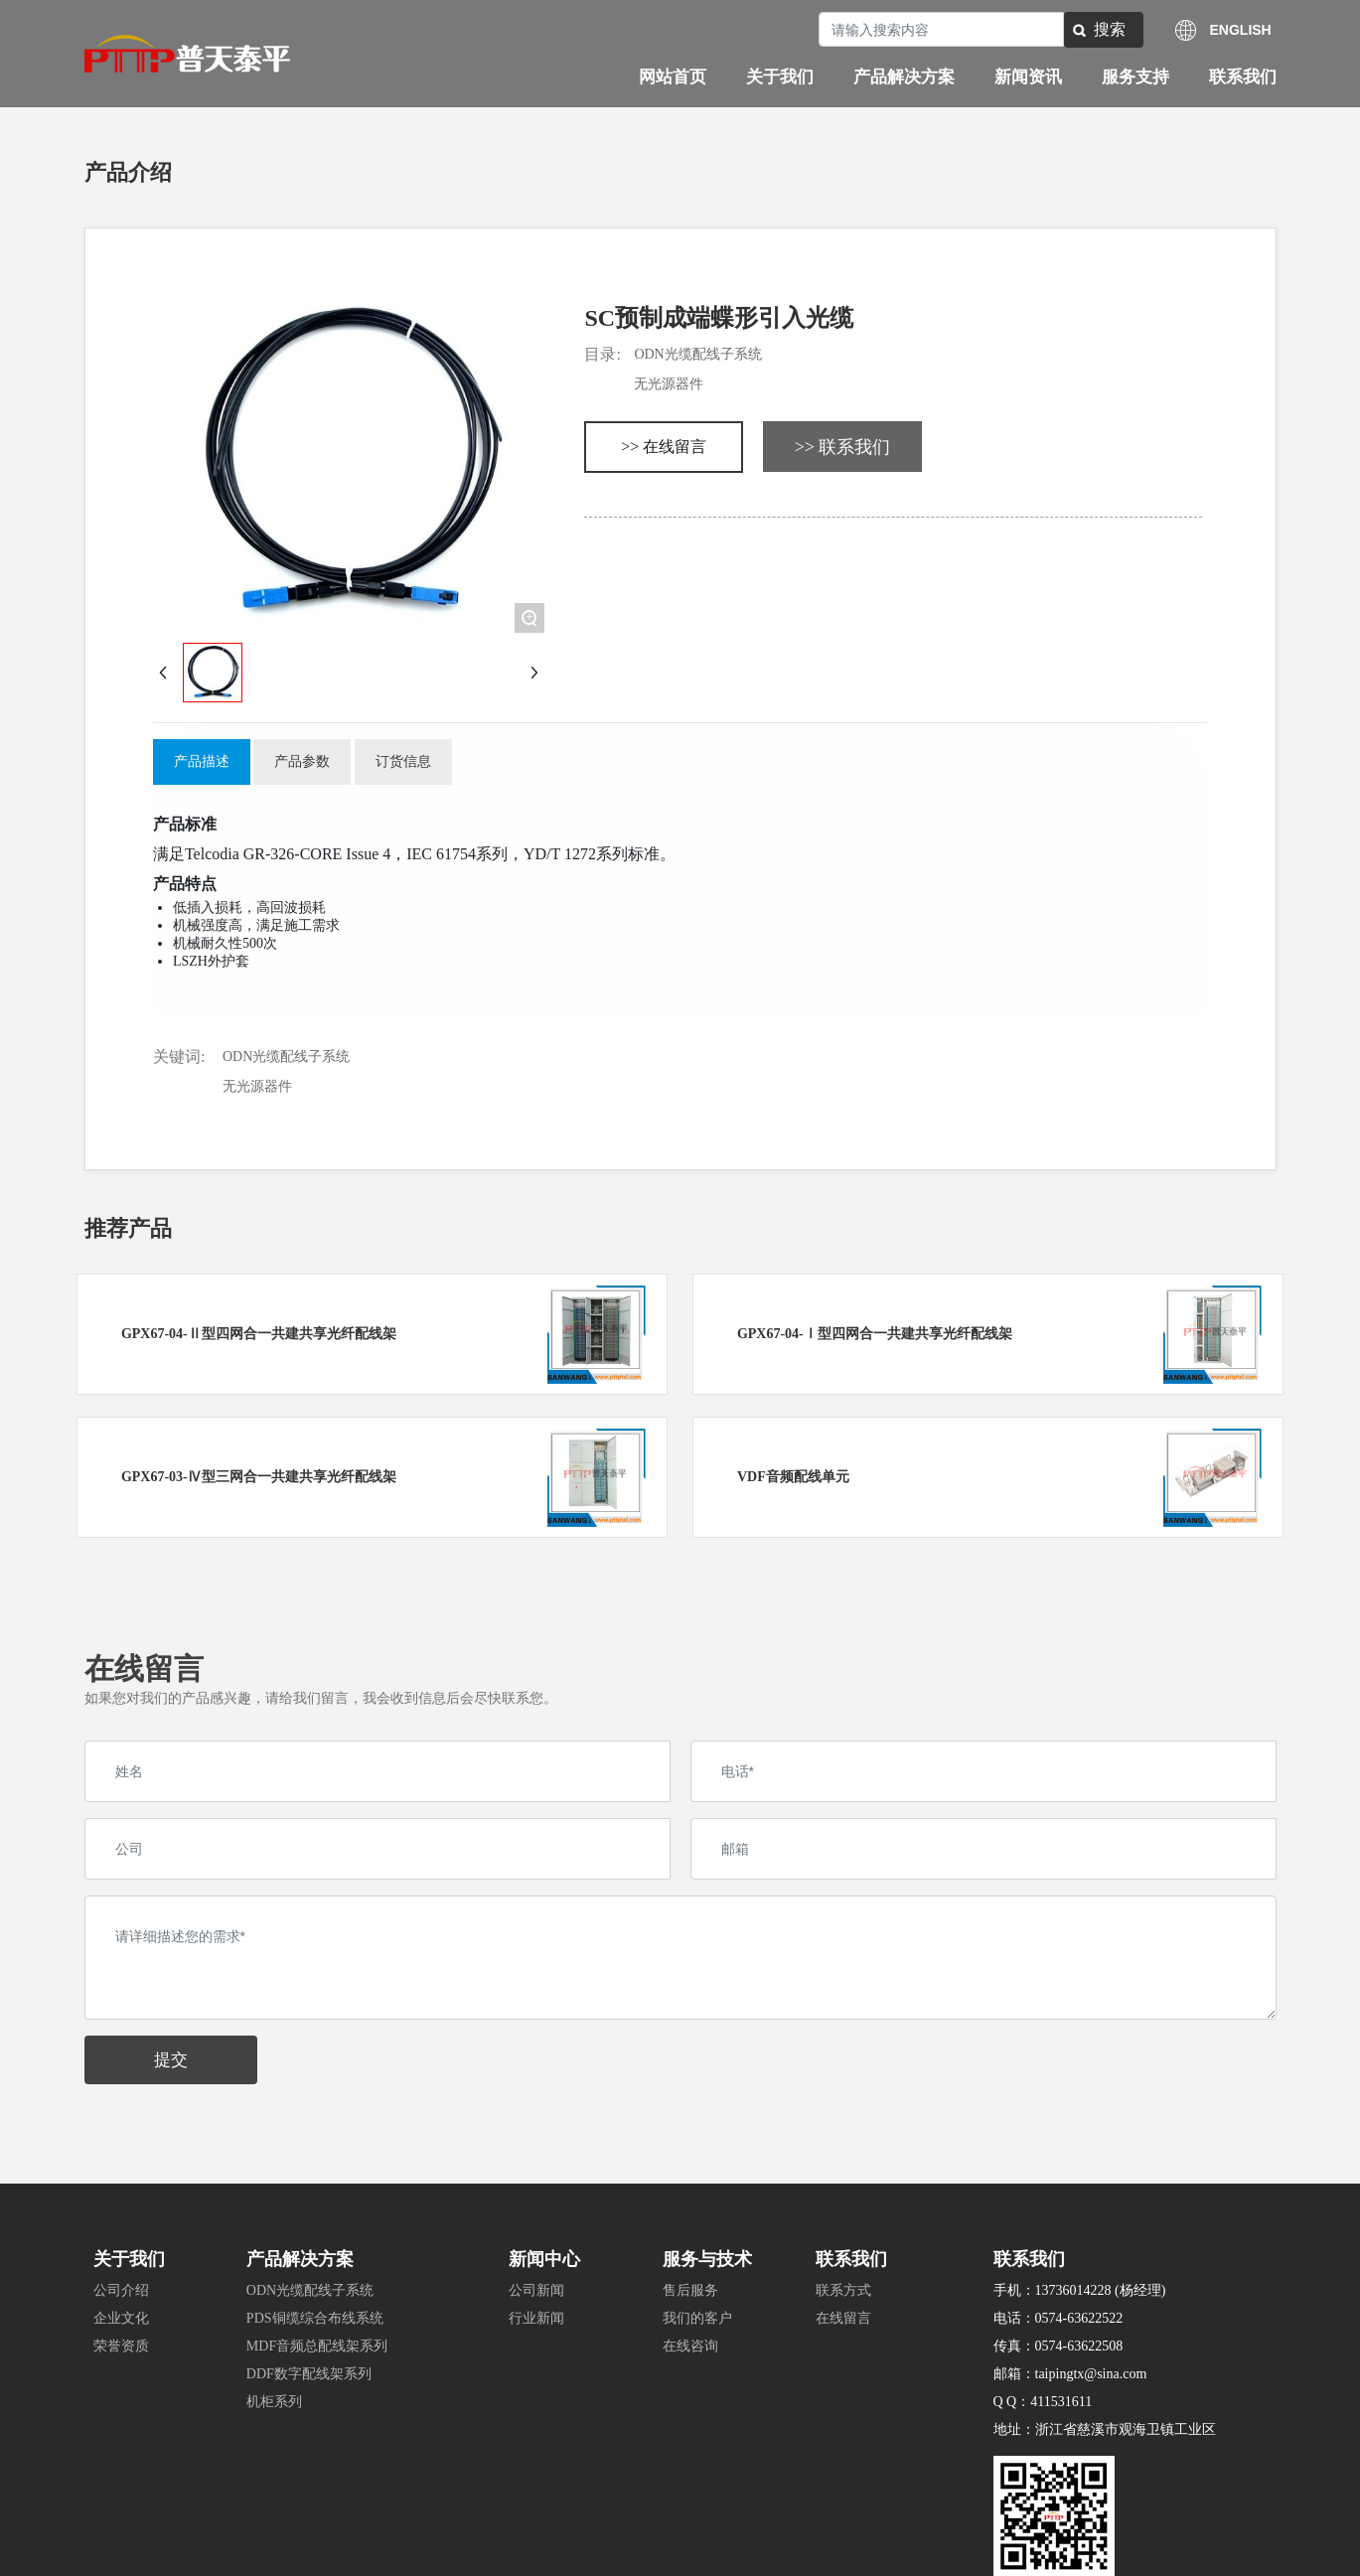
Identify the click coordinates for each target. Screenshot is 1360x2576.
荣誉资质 (121, 2346)
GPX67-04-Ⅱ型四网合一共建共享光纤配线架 (258, 1333)
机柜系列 (274, 2401)
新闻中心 (544, 2259)
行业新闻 (536, 2318)
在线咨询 (690, 2346)
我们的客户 (697, 2318)
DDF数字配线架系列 (309, 2373)
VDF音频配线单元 (793, 1476)
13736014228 (1073, 2290)
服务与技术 (707, 2259)
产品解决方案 (300, 2259)
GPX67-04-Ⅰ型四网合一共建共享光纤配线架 (874, 1333)
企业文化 (121, 2318)
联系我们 (851, 2259)
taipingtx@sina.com (1091, 2373)
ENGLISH (1241, 30)
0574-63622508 (1079, 2346)
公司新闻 (536, 2290)
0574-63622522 (1079, 2318)
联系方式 (843, 2290)
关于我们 (129, 2259)
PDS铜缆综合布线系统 (314, 2318)
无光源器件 (668, 384)
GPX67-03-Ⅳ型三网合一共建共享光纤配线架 (258, 1476)
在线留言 (843, 2318)
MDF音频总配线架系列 (316, 2346)
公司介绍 (121, 2290)
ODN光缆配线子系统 (697, 354)
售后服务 (690, 2290)
